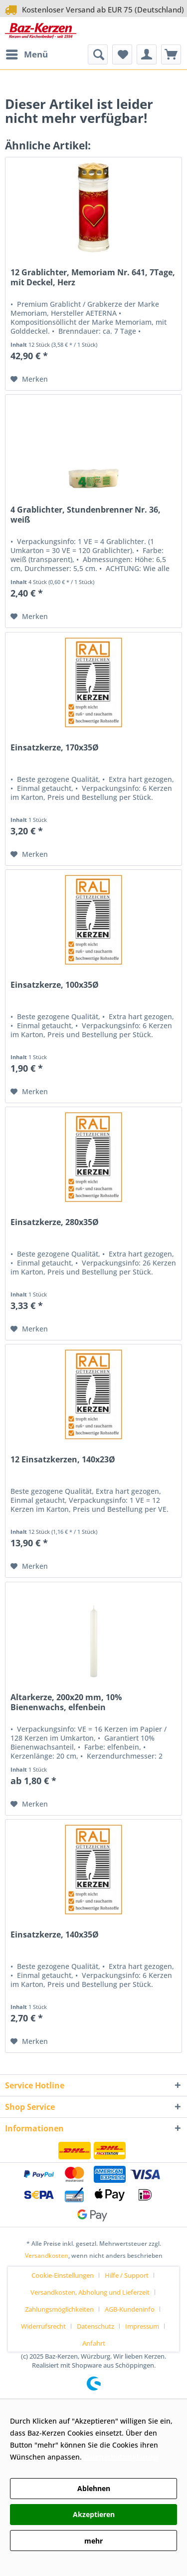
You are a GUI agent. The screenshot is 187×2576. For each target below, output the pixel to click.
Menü (27, 53)
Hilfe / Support (127, 2275)
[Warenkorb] (171, 54)
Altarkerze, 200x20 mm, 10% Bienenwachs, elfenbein (66, 1702)
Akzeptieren (94, 2514)
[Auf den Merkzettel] (29, 379)
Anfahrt (93, 2343)
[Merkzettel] (122, 54)
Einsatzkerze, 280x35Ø (54, 1222)
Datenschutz (95, 2326)
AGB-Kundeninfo (130, 2309)
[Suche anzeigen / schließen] (98, 54)
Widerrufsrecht (43, 2326)
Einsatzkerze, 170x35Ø (54, 747)
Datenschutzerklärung (121, 2457)
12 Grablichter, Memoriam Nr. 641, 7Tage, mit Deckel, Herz (92, 277)
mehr (93, 2541)
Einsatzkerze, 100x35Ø (54, 985)
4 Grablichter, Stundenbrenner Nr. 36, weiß (85, 515)
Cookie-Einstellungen (62, 2275)
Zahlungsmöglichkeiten (59, 2309)
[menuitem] (26, 54)
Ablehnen (93, 2488)
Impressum (142, 2326)
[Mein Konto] (147, 54)
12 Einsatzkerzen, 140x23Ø (62, 1459)
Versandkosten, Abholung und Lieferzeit (90, 2292)
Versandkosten (46, 2255)
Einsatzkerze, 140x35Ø (54, 1935)
